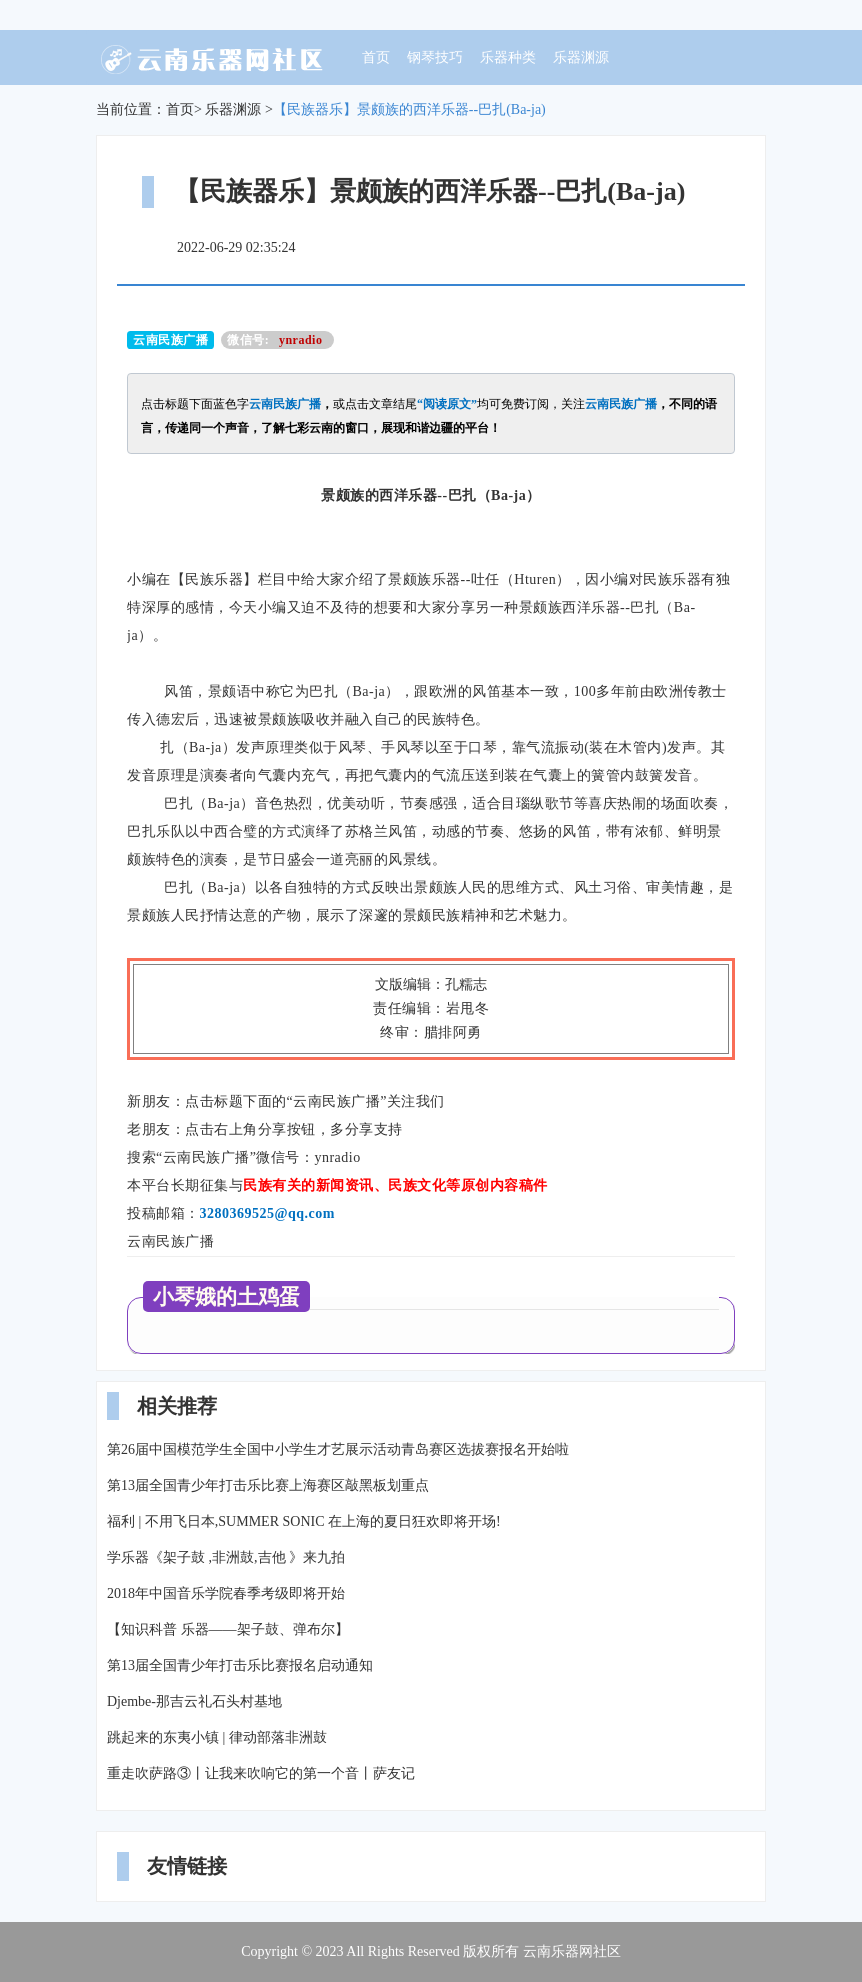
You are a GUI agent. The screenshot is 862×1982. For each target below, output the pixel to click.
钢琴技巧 (435, 57)
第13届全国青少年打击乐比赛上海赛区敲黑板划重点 (268, 1485)
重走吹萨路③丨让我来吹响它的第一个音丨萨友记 (261, 1773)
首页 (376, 57)
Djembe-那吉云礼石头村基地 (194, 1701)
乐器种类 (508, 57)
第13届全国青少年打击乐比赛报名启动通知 (240, 1665)
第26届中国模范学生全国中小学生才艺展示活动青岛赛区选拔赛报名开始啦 (338, 1449)
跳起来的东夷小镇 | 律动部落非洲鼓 (217, 1737)
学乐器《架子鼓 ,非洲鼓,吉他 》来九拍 (226, 1557)
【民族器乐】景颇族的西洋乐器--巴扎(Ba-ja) (409, 109)
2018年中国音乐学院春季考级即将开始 (226, 1593)
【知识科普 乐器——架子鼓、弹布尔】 (228, 1629)
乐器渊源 (581, 57)
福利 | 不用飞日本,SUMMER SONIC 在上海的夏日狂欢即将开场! (304, 1521)
